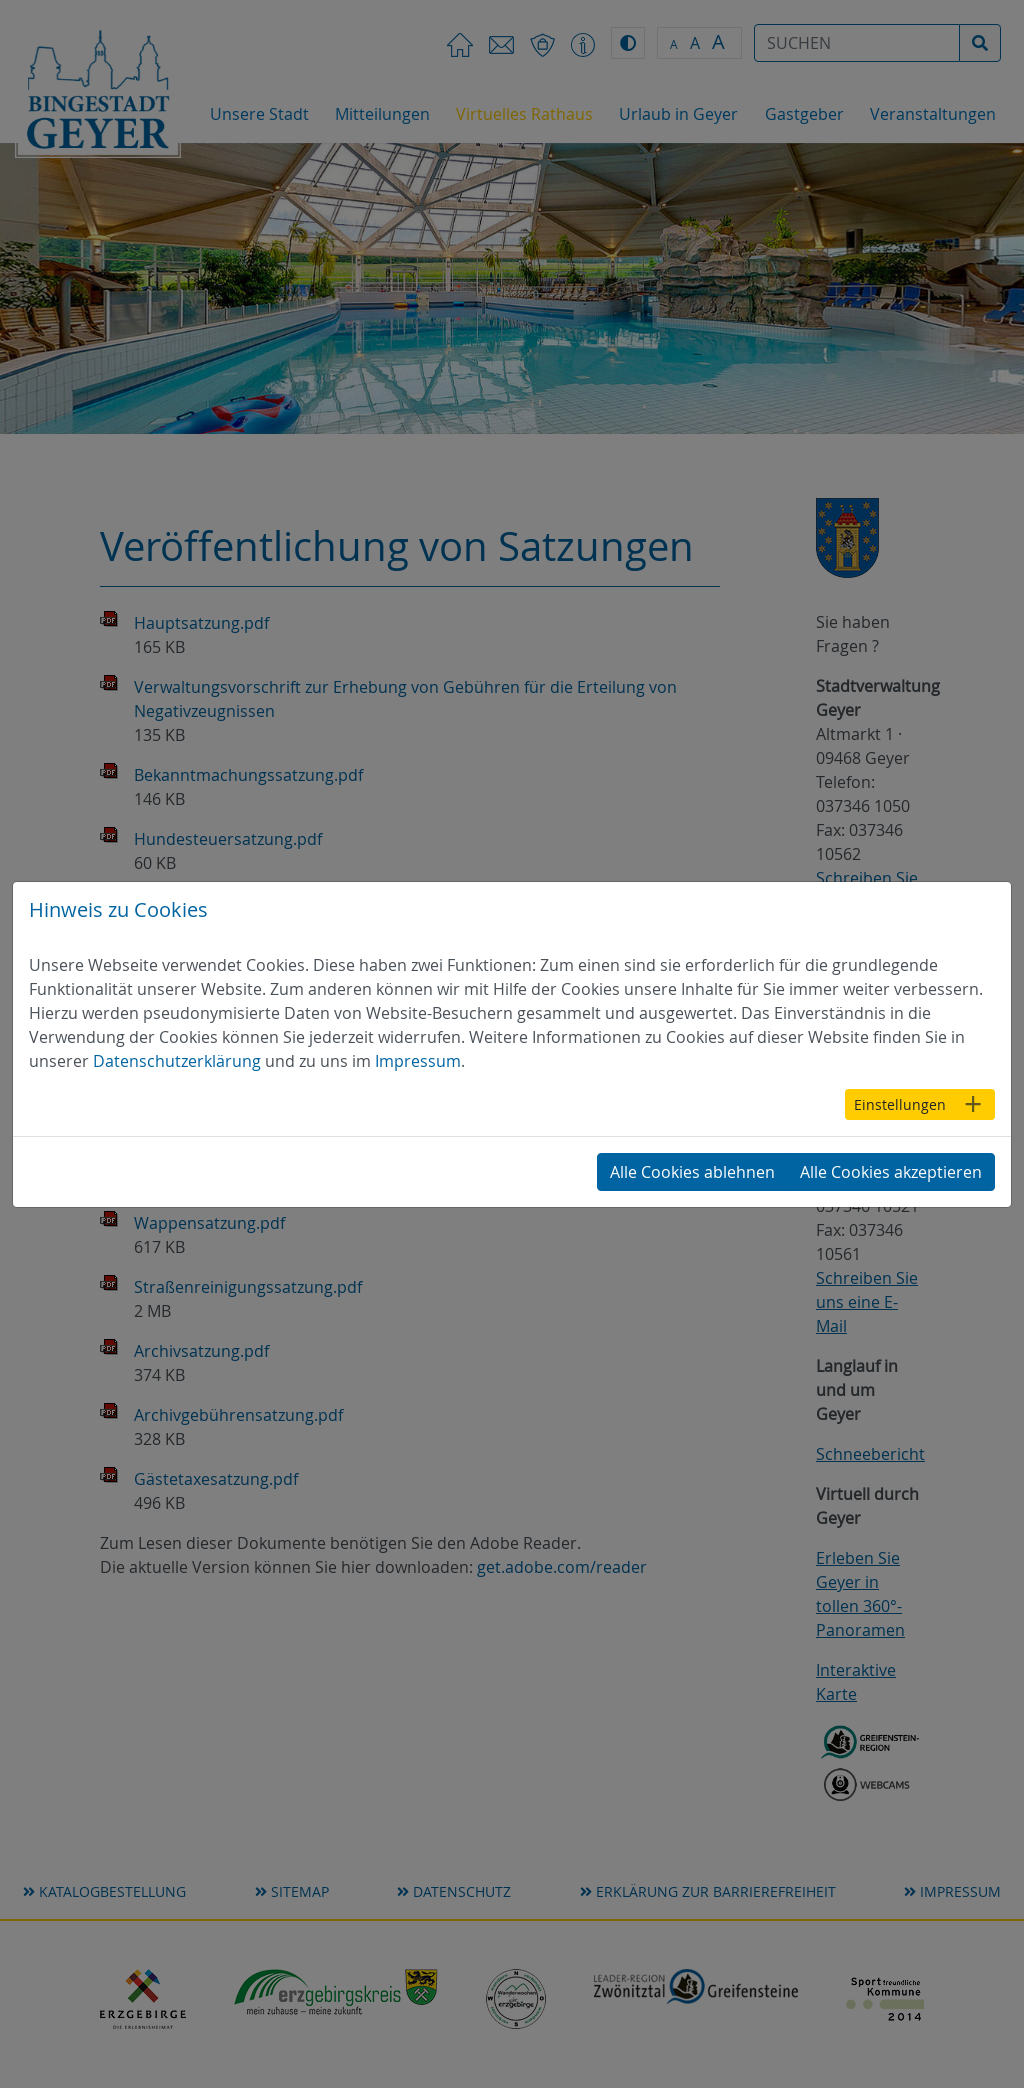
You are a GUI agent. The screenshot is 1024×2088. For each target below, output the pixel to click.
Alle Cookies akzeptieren (891, 1172)
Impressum (418, 1061)
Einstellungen (900, 1104)
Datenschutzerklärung (177, 1061)
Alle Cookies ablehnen (692, 1172)
